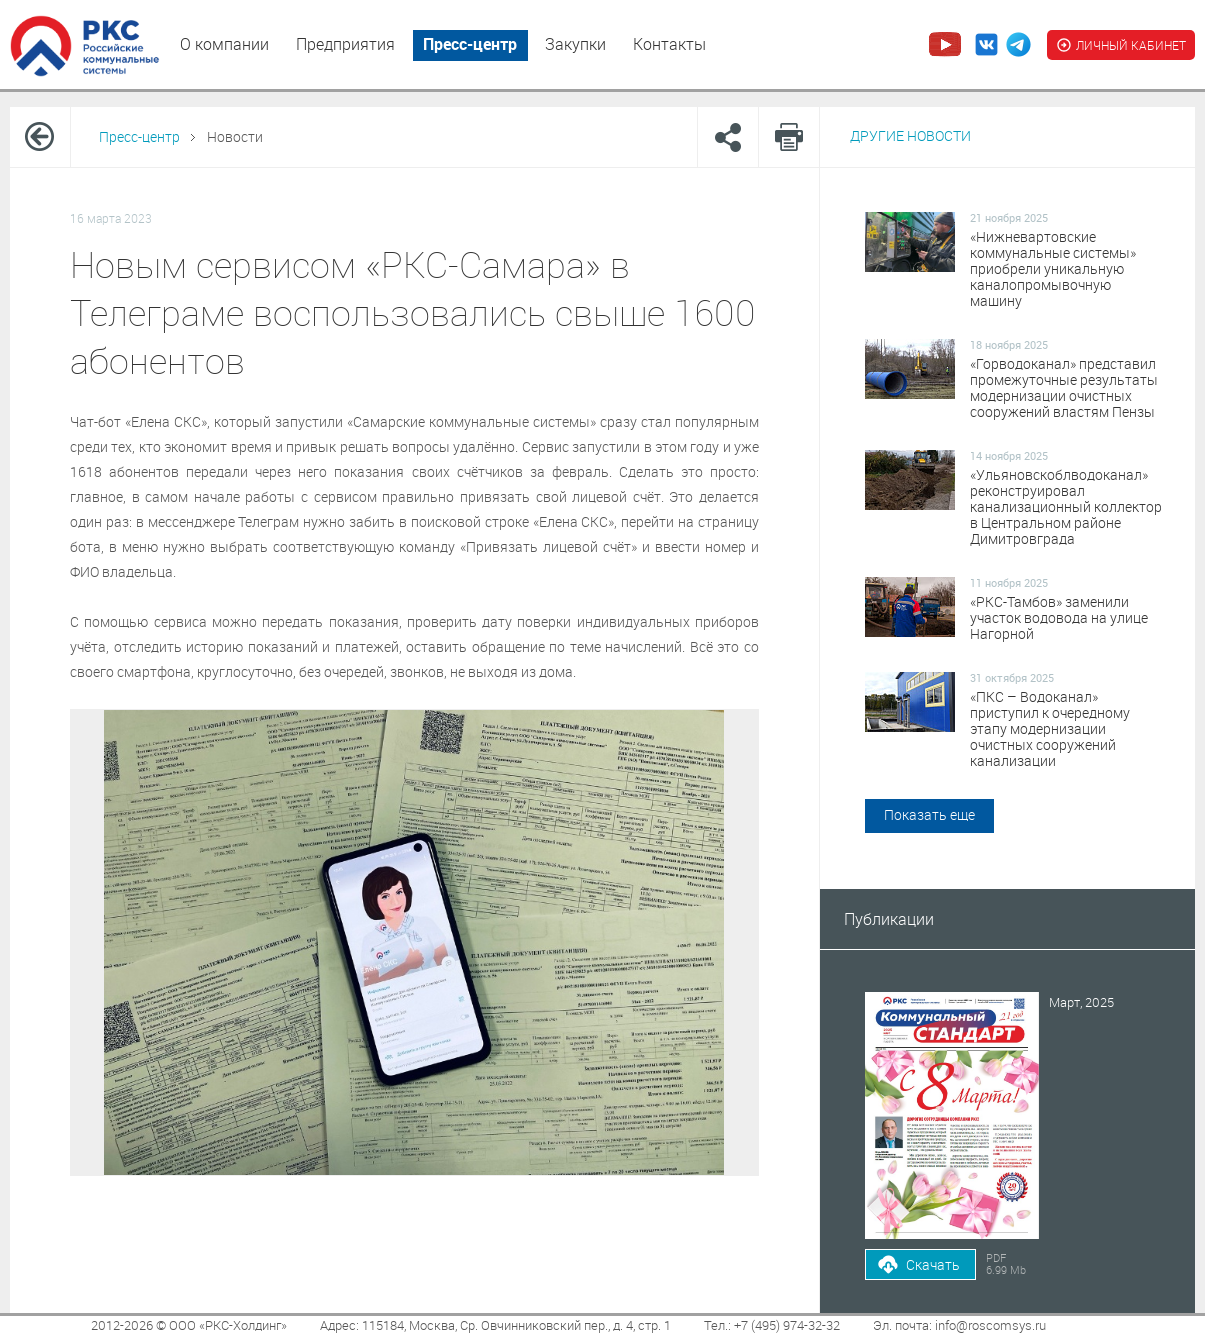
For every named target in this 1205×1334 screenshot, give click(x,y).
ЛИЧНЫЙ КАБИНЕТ (1121, 45)
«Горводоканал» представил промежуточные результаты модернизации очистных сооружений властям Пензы (1064, 388)
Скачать (933, 1264)
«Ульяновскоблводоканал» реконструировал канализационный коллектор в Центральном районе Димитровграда (1066, 507)
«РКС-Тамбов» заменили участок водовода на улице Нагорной (1059, 618)
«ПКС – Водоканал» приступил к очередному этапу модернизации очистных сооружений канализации (1050, 729)
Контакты (669, 44)
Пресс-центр (470, 44)
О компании (224, 44)
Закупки (575, 44)
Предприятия (345, 44)
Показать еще (929, 814)
